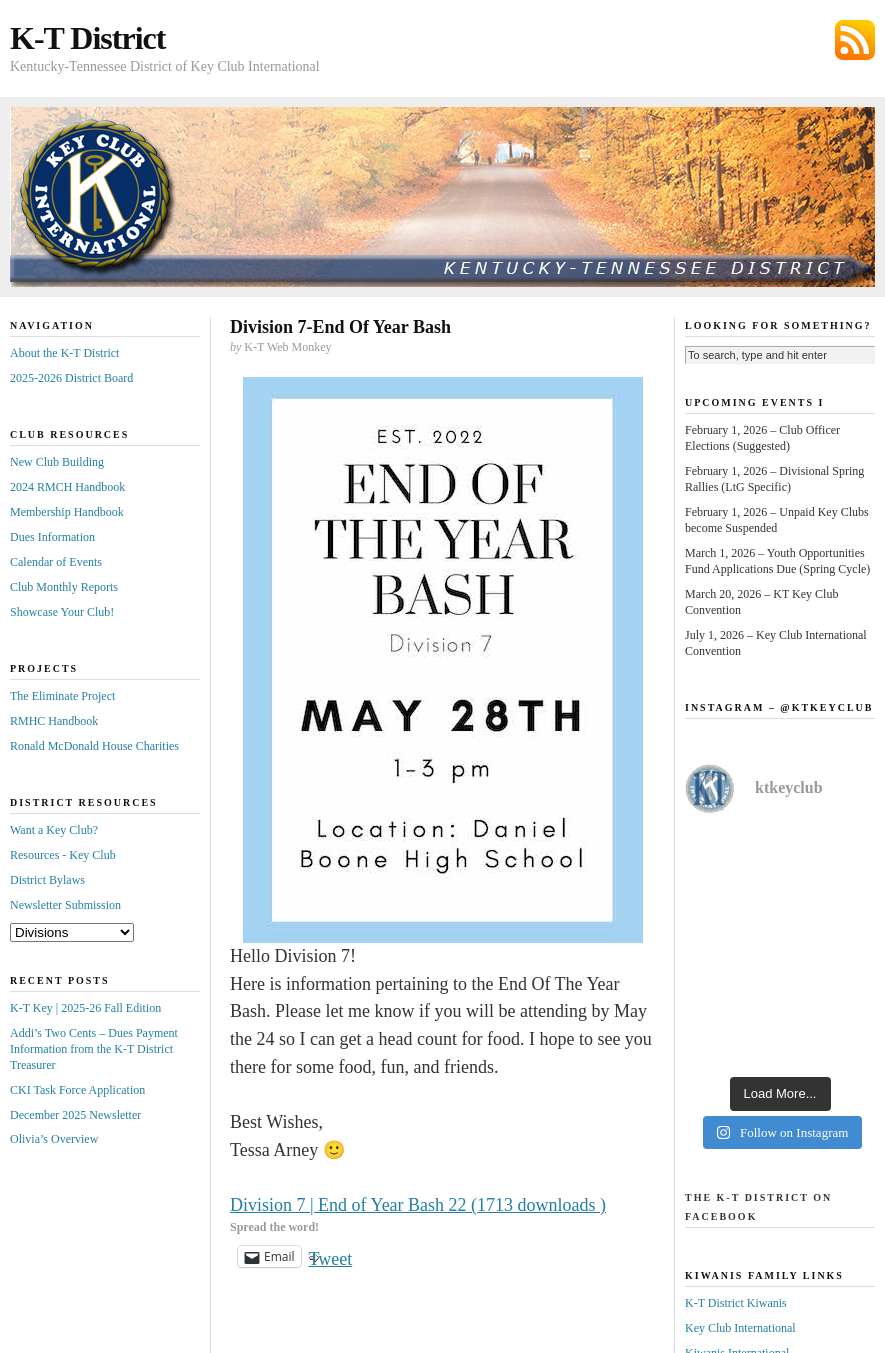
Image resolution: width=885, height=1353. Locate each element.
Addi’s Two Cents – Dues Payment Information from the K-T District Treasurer (94, 1049)
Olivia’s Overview (54, 1139)
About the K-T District (64, 353)
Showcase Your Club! (62, 612)
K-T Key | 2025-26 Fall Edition (85, 1008)
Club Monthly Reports (64, 587)
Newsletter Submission (65, 905)
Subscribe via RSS (855, 40)
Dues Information (52, 537)
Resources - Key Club (63, 855)
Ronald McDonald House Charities (94, 746)
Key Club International (740, 1328)
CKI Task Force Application (77, 1090)
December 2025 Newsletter (75, 1115)
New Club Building (57, 462)
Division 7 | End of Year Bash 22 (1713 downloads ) (418, 1205)
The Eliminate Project (62, 696)
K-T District (87, 38)
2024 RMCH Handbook (67, 487)
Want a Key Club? (54, 830)
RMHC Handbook (54, 721)
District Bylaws (47, 880)
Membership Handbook (67, 512)
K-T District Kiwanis (736, 1303)
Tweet (331, 1256)
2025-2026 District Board (71, 378)
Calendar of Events (56, 562)
